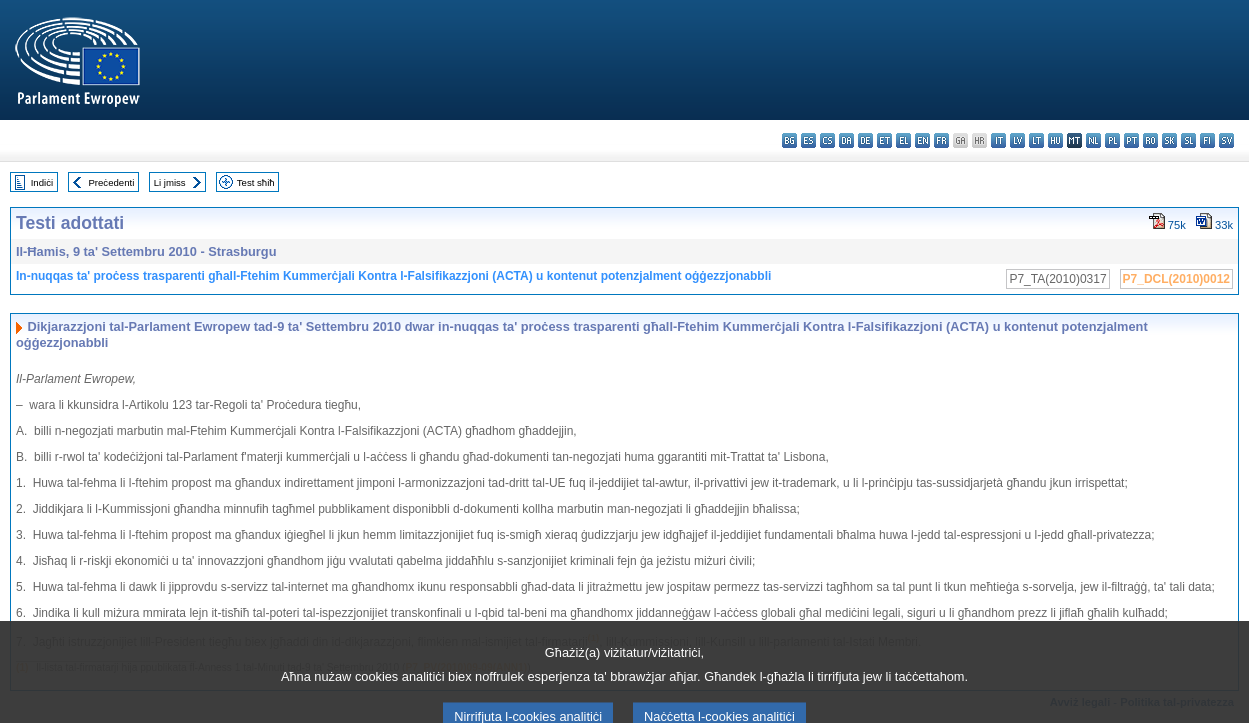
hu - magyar (1055, 140)
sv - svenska (1226, 140)
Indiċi (42, 182)
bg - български (789, 140)
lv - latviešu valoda (1017, 140)
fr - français (941, 140)
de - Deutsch (865, 140)
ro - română (1150, 140)
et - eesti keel (884, 140)
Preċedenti (111, 182)
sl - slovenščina (1188, 140)
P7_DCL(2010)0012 (1176, 279)
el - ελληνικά (903, 140)
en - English (922, 140)
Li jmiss (170, 182)
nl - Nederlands (1093, 140)
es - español (808, 140)
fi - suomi (1207, 140)
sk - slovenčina (1169, 140)
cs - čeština (827, 140)
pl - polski (1112, 140)
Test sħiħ (256, 182)
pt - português (1131, 140)
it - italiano (998, 140)
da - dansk (846, 140)
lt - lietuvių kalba (1036, 140)
